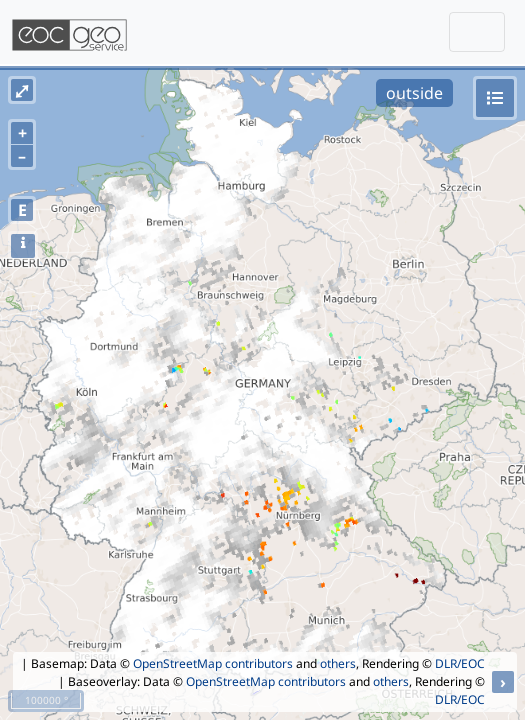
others (338, 663)
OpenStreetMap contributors (213, 663)
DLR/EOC (460, 663)
